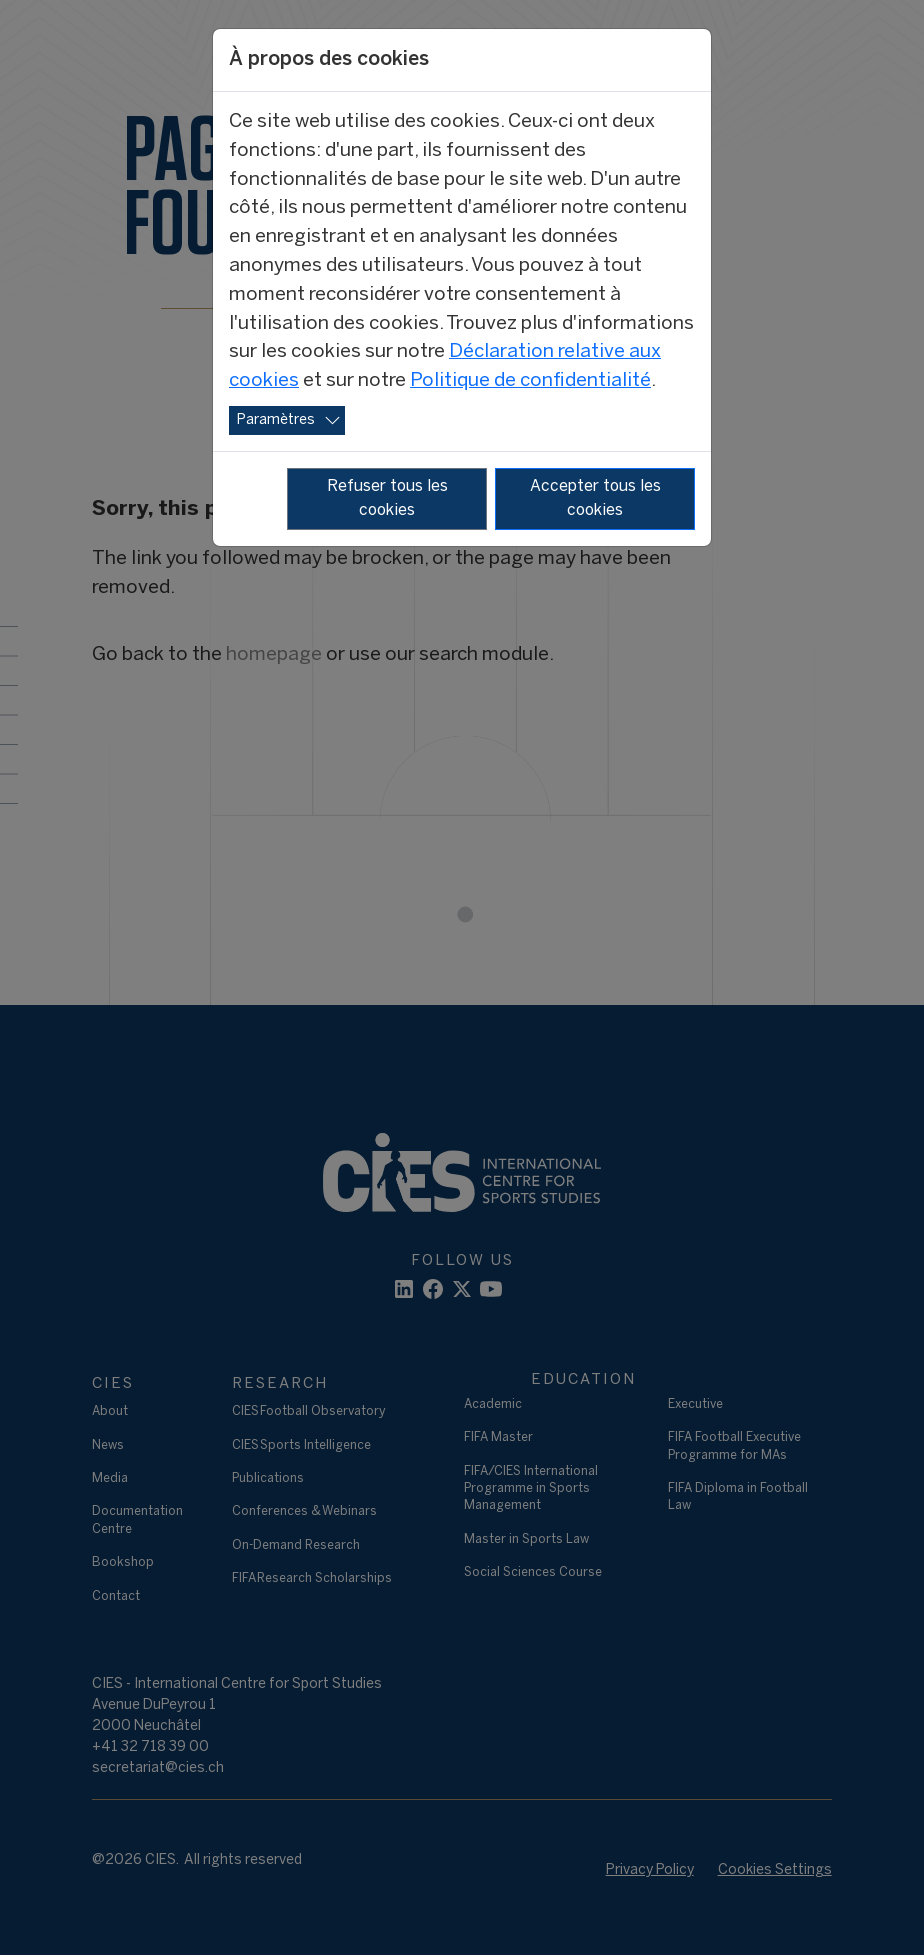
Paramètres (276, 420)
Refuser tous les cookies (387, 498)
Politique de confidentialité (530, 381)
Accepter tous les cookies (595, 498)
